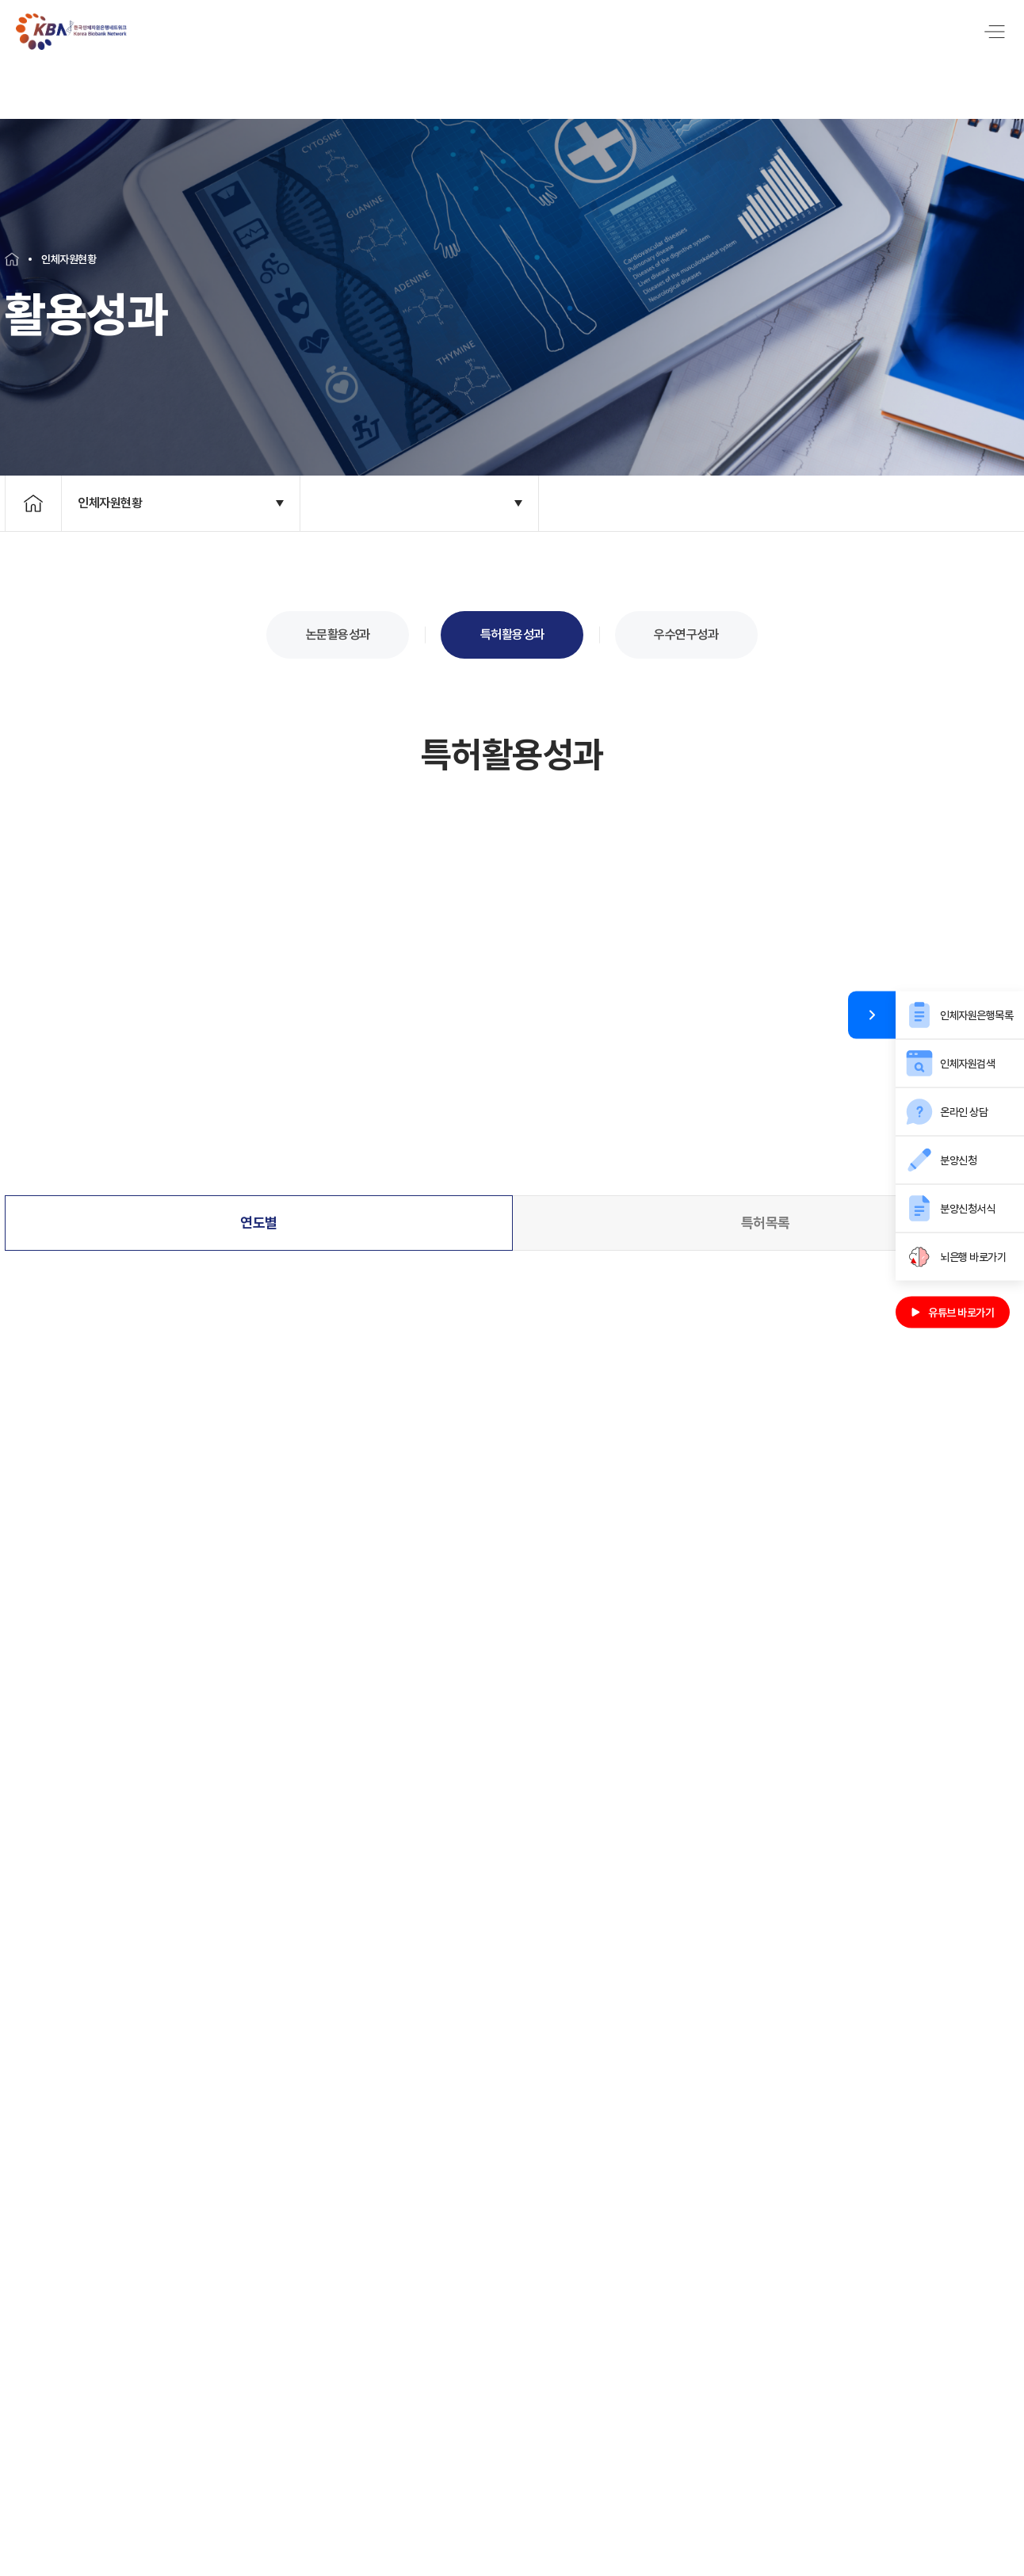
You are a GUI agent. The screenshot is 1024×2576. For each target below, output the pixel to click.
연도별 (258, 1210)
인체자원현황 (110, 494)
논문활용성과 (338, 625)
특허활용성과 (512, 625)
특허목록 (765, 1210)
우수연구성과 (686, 625)
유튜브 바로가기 (952, 1311)
